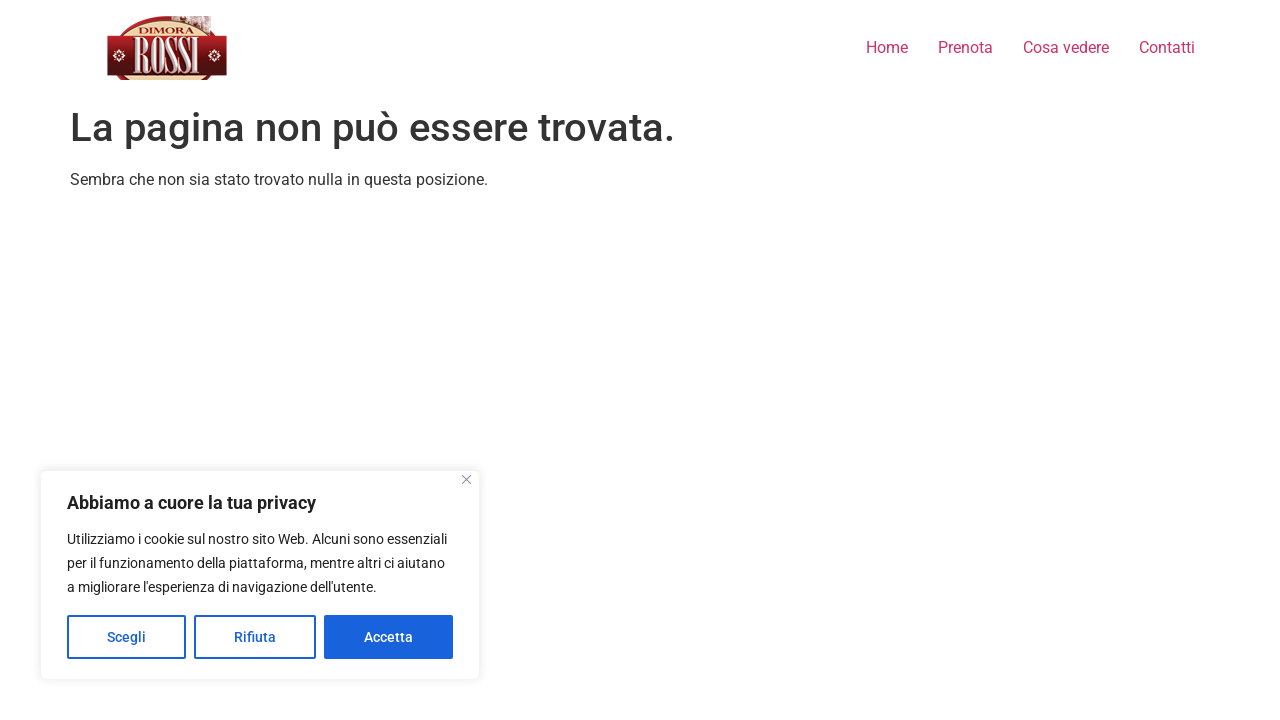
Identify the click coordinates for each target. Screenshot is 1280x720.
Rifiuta (255, 637)
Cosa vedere (1066, 47)
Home (887, 47)
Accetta (388, 637)
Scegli (126, 637)
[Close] (466, 479)
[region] (260, 575)
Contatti (1167, 47)
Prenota (965, 47)
